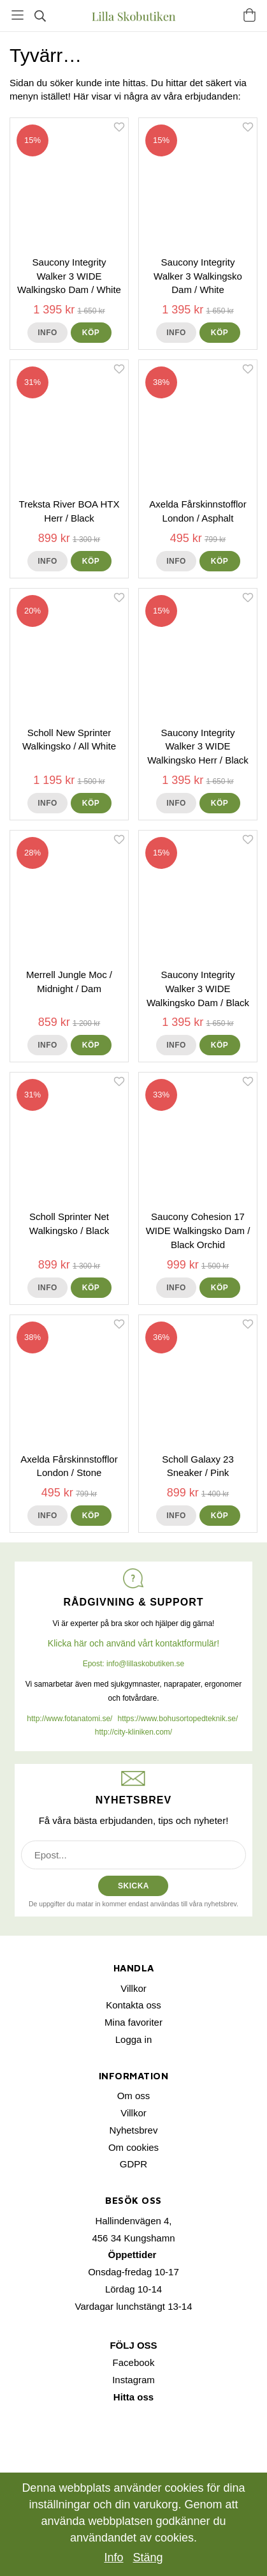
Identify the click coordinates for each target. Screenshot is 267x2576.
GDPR (133, 2163)
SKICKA (133, 1885)
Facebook (134, 2362)
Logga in (133, 2039)
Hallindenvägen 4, (133, 2220)
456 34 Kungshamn (133, 2238)
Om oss (133, 2095)
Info (47, 332)
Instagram (133, 2379)
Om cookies (133, 2147)
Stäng (148, 2557)
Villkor (133, 1988)
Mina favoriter (133, 2022)
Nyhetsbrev (134, 2130)
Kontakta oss (133, 2005)
